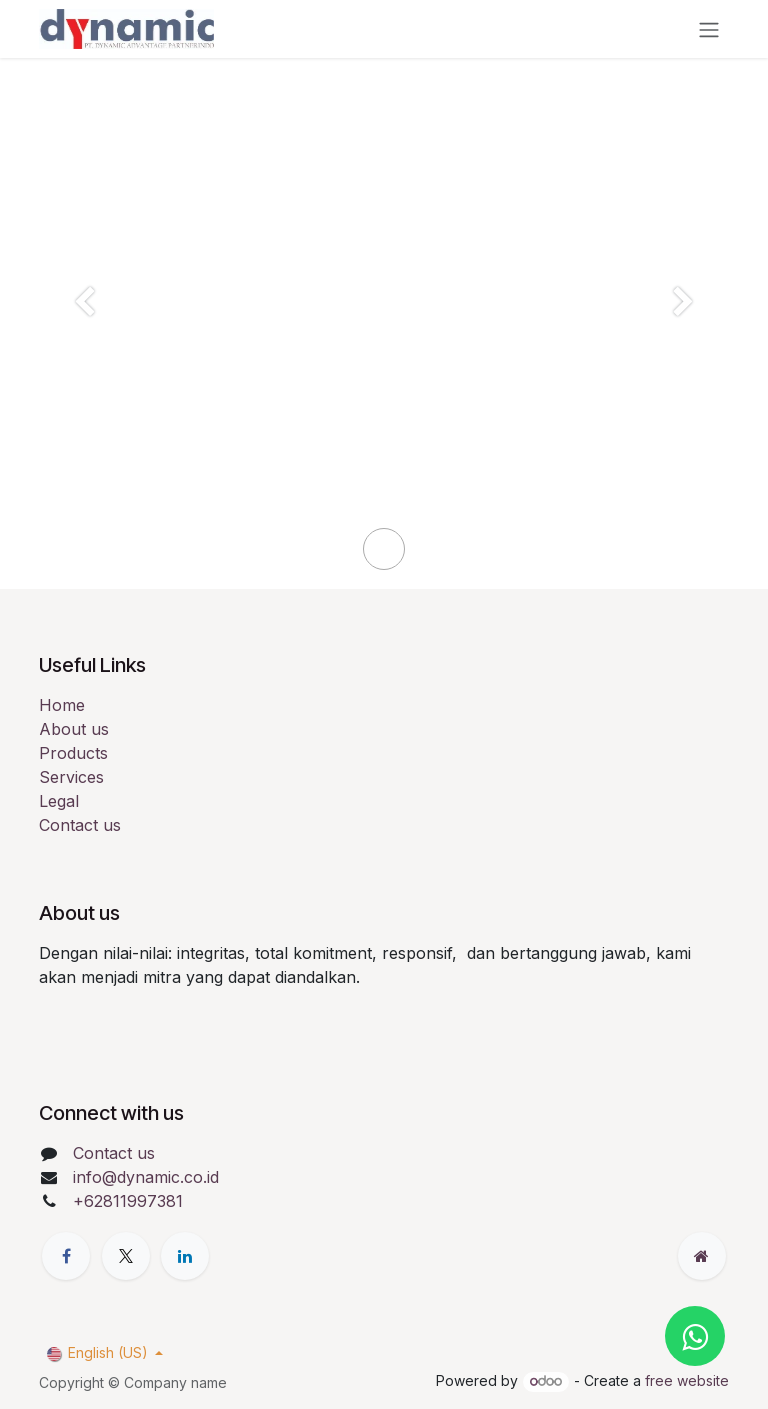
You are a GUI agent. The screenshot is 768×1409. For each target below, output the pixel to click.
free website (687, 1380)
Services (71, 777)
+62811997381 (128, 1201)
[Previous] (84, 335)
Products (73, 753)
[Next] (683, 335)
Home (62, 705)
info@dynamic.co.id (146, 1177)
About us (74, 729)
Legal (59, 801)
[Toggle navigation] (709, 29)
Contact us (80, 825)
